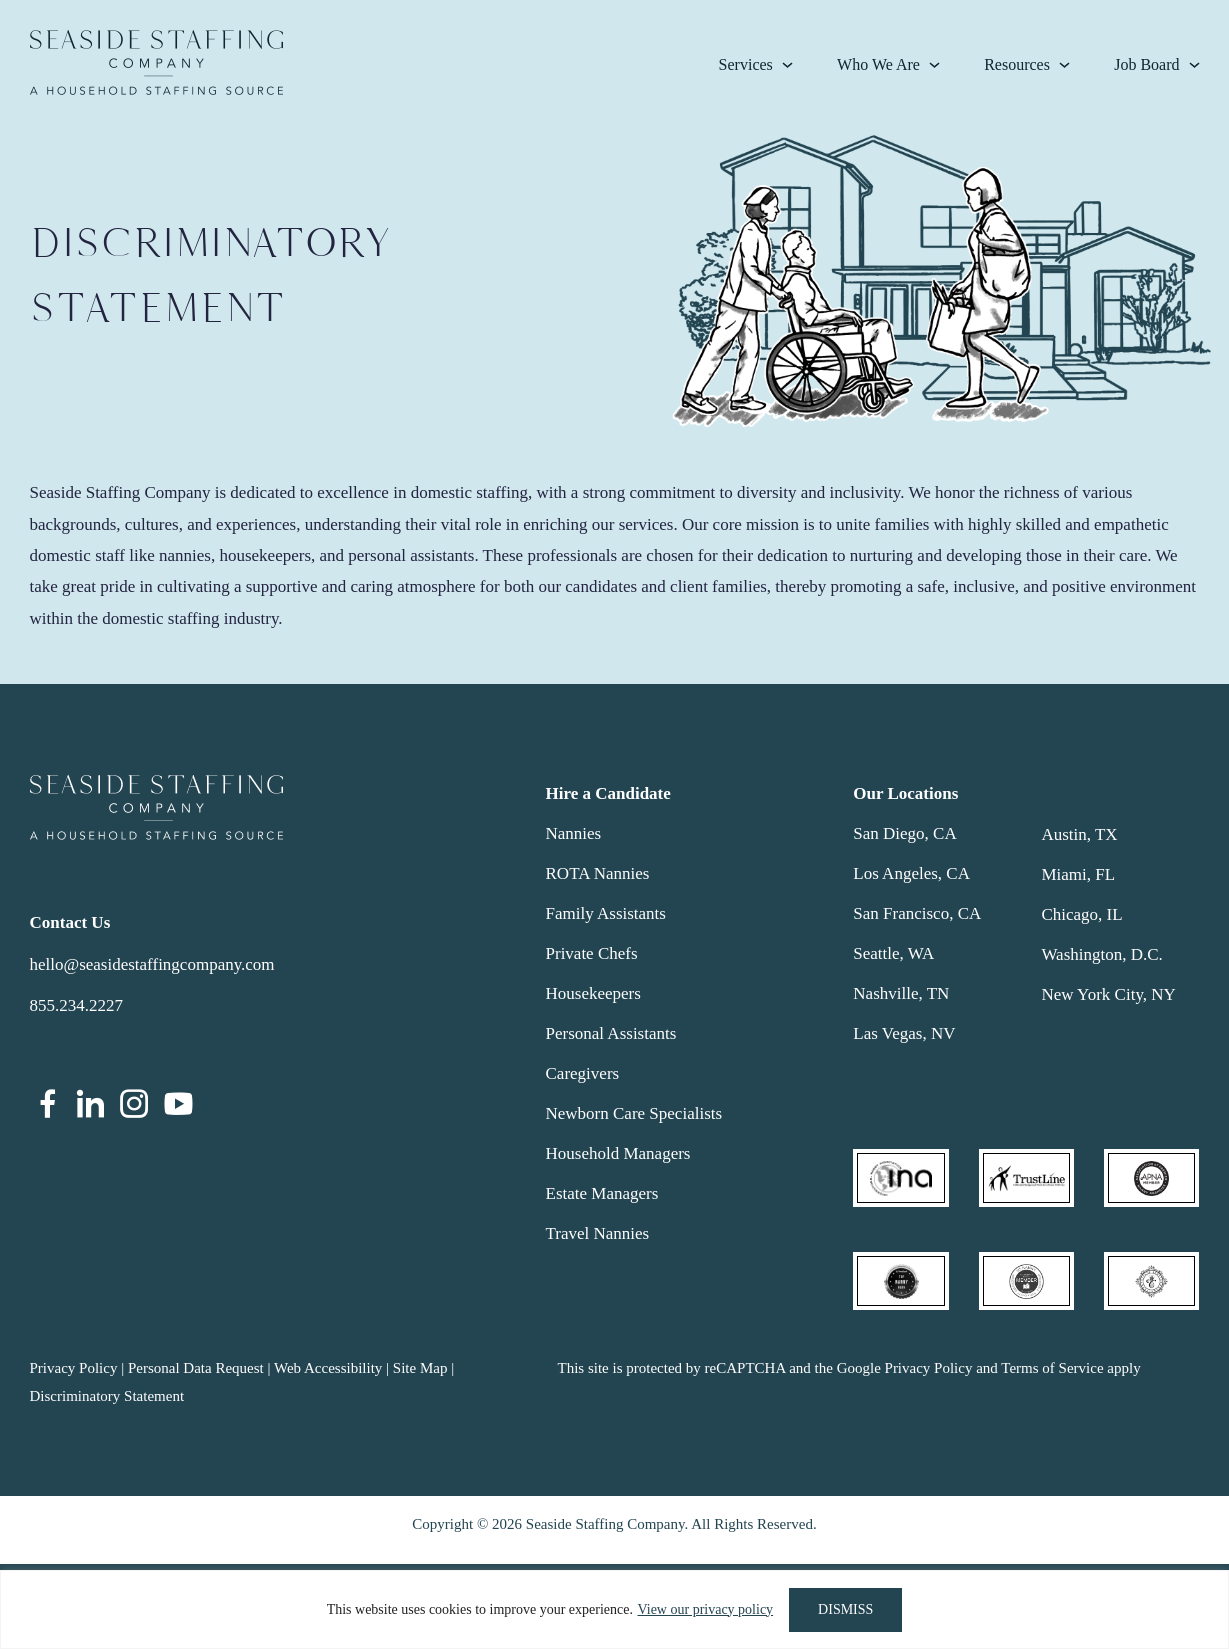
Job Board (1146, 64)
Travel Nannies (598, 1233)
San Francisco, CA (917, 913)
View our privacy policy (705, 1609)
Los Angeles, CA (911, 873)
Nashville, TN (901, 993)
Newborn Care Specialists (634, 1113)
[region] (614, 1609)
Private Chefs (592, 953)
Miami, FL (1078, 874)
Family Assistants (606, 913)
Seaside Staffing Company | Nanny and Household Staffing (156, 62)
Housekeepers (593, 993)
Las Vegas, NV (904, 1033)
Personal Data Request (196, 1368)
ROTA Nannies (598, 873)
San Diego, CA (904, 833)
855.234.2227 (77, 1005)
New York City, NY (1108, 994)
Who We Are (878, 64)
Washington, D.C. (1101, 954)
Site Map (420, 1368)
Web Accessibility (328, 1368)
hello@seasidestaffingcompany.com (152, 964)
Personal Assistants (611, 1033)
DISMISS (845, 1609)
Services (746, 64)
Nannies (574, 833)
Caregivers (583, 1073)
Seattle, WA (893, 953)
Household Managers (618, 1153)
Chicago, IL (1081, 914)
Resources (1017, 64)
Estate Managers (602, 1193)
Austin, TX (1079, 834)
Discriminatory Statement (107, 1396)
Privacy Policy (74, 1368)
